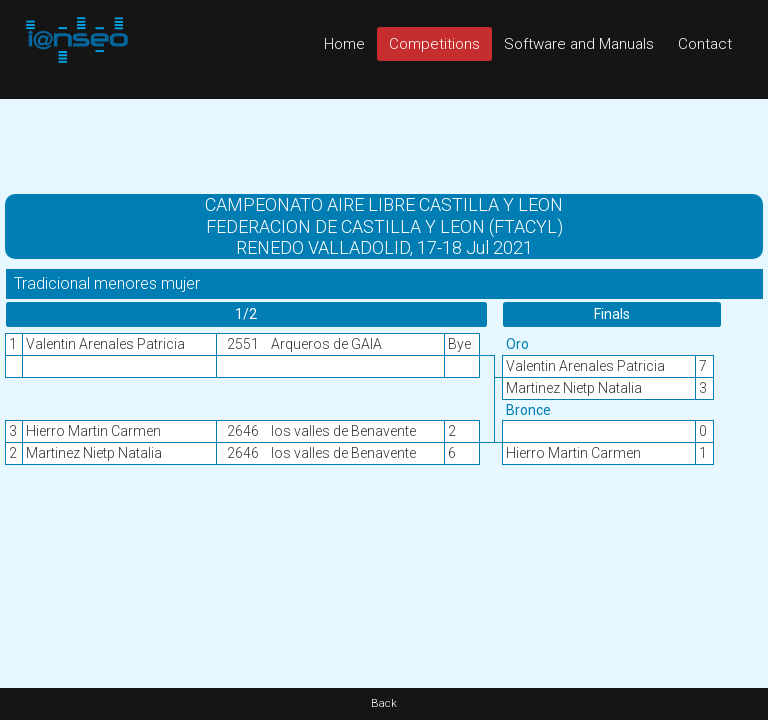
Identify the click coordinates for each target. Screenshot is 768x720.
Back (384, 703)
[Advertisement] (384, 144)
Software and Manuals (579, 44)
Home (344, 44)
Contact (705, 44)
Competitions (434, 44)
